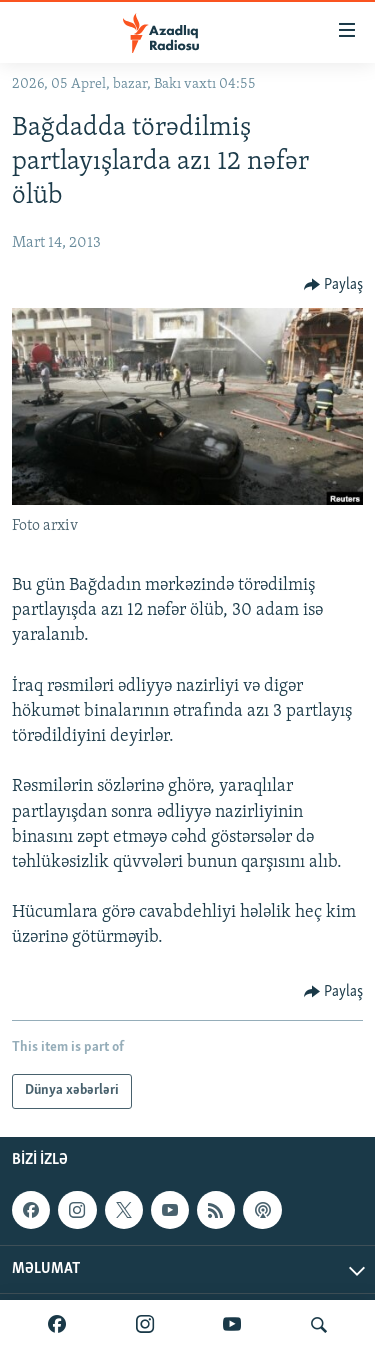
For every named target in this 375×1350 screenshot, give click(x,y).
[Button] (334, 285)
